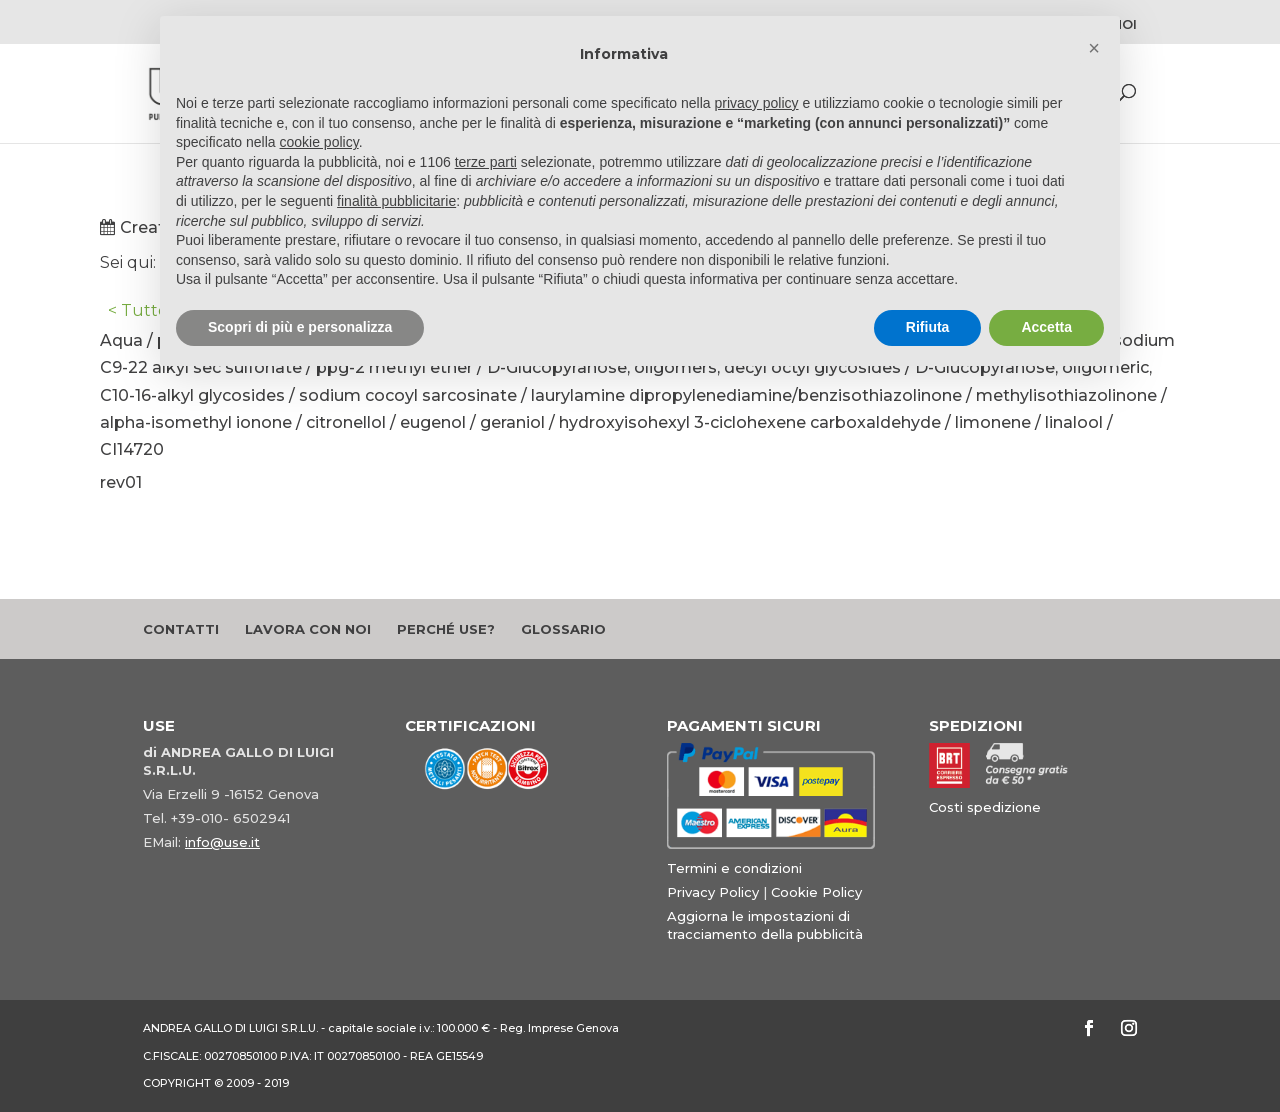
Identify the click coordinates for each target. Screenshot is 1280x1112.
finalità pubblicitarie (396, 201)
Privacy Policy (713, 892)
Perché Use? (446, 629)
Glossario (563, 629)
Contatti (181, 629)
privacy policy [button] (757, 103)
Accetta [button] (1046, 327)
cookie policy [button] (319, 142)
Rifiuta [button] (928, 327)
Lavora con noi (308, 629)
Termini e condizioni (734, 868)
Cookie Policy (816, 892)
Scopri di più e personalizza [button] (300, 327)
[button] (1094, 48)
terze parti (486, 162)
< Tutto (138, 310)
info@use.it (222, 842)
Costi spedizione (985, 807)
